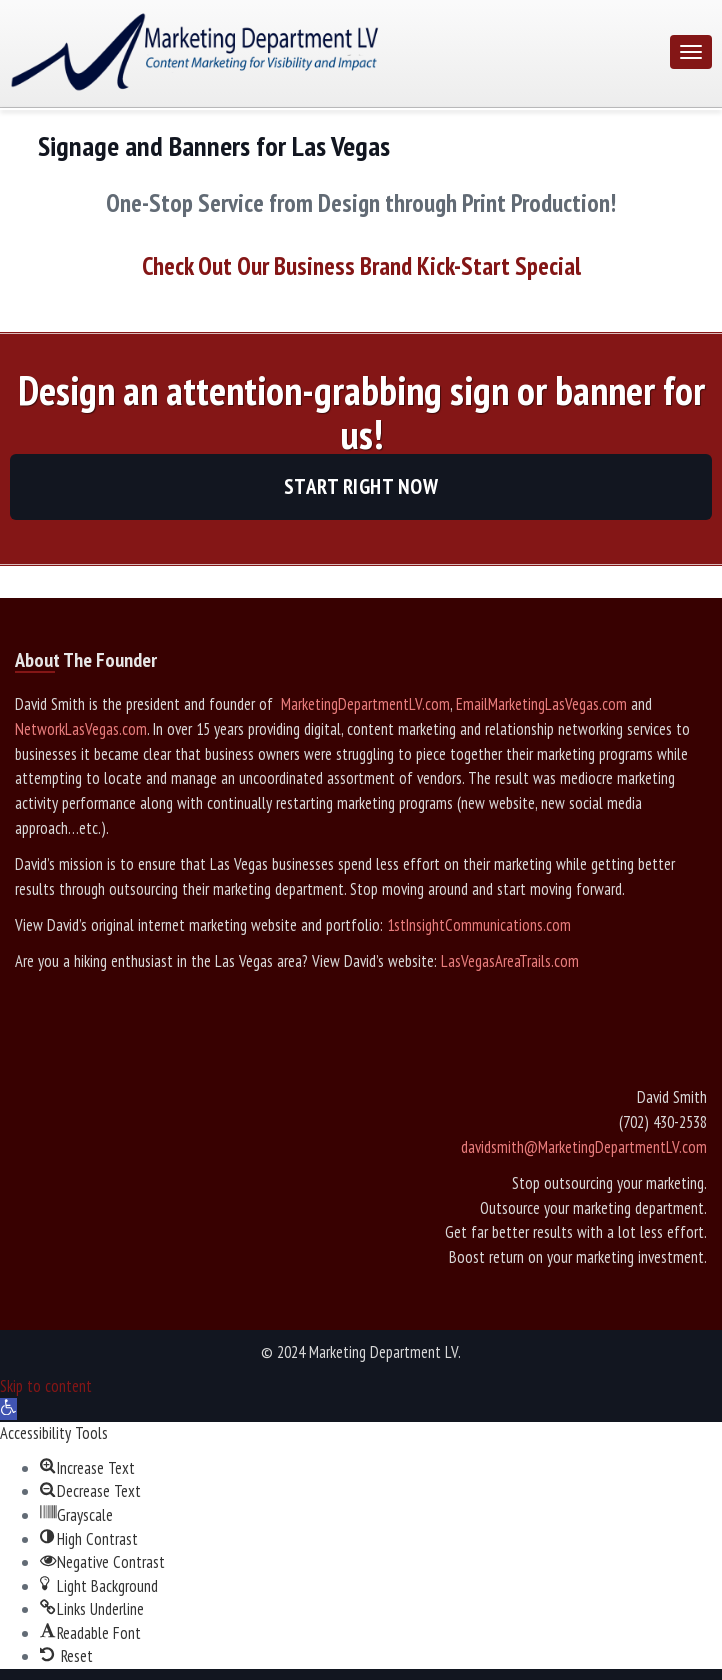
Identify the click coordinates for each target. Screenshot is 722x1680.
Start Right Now (361, 486)
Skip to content (46, 1386)
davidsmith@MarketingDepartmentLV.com (584, 1147)
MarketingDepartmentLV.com (363, 704)
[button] (8, 1409)
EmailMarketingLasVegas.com (541, 704)
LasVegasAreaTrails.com (510, 961)
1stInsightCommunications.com (479, 925)
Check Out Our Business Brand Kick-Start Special (361, 266)
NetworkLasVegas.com (81, 729)
